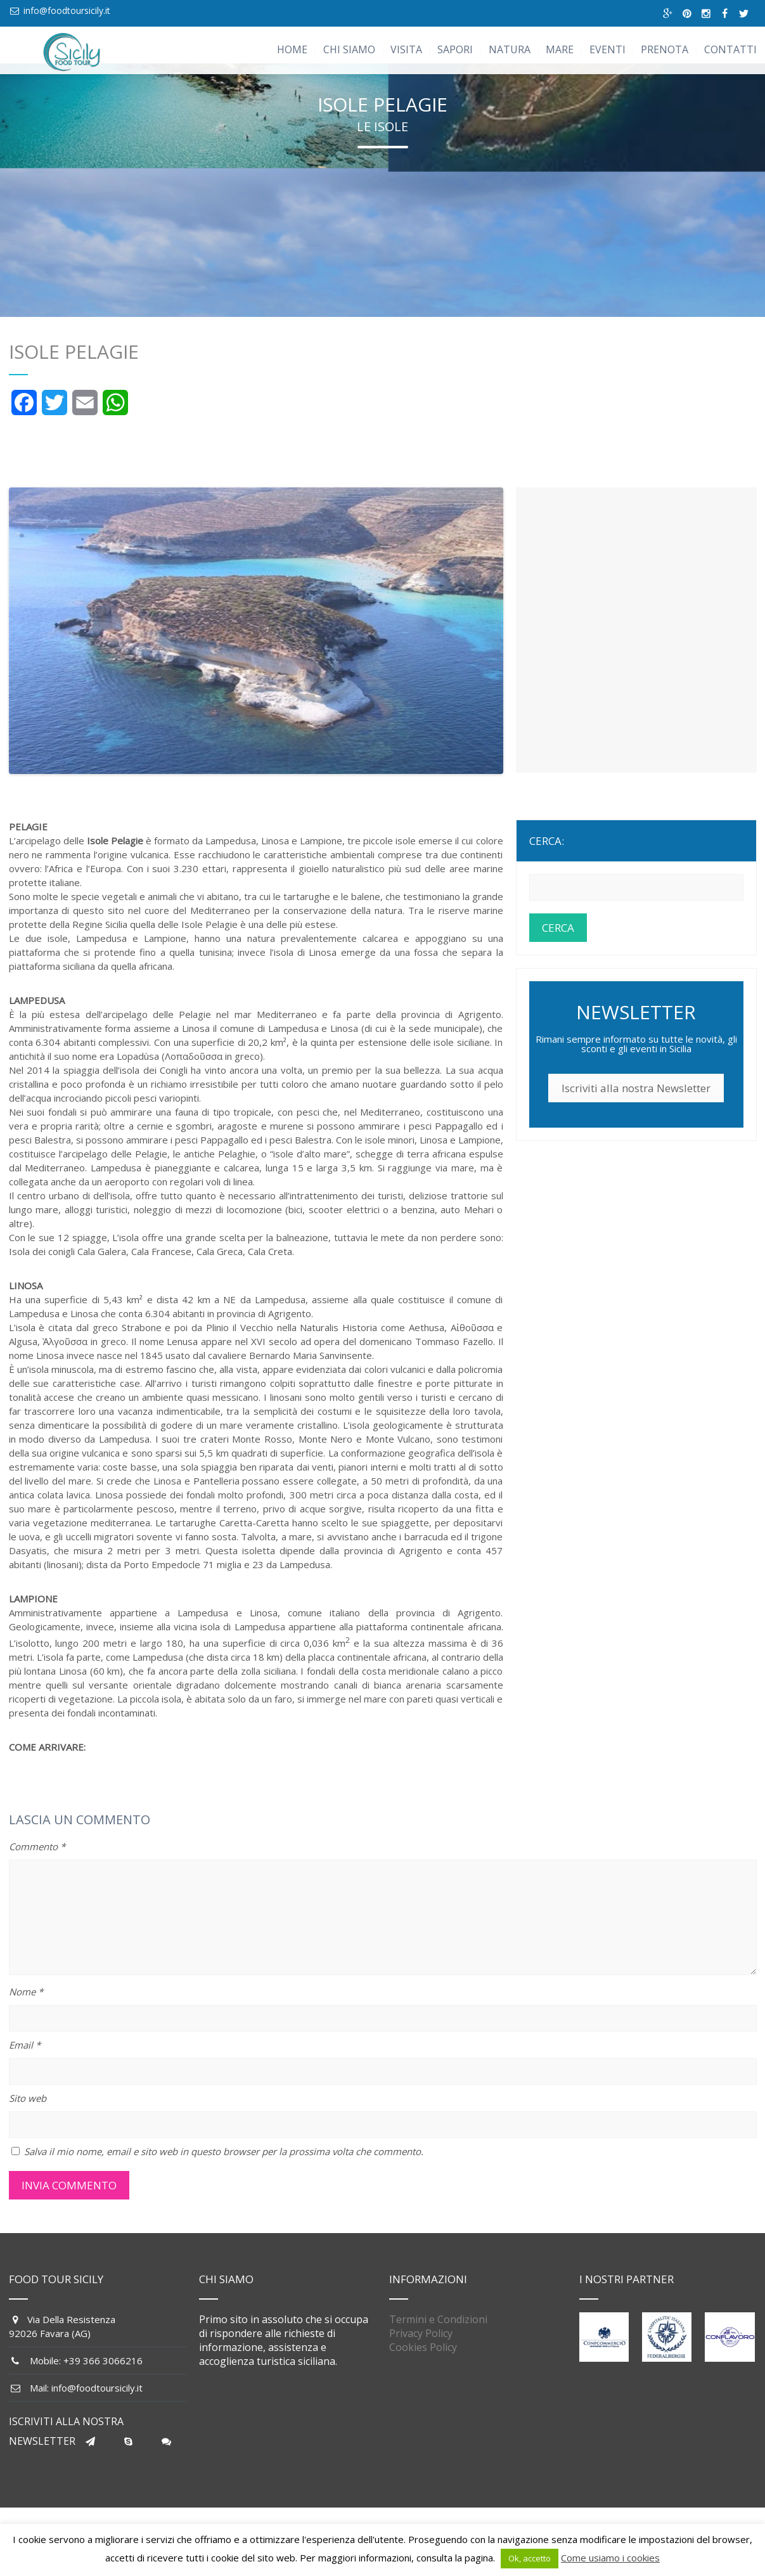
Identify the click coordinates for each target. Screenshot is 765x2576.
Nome (26, 2006)
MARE (560, 49)
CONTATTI (730, 49)
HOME (292, 49)
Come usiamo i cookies (610, 2557)
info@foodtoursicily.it (66, 10)
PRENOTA (664, 49)
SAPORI (455, 49)
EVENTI (607, 49)
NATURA (509, 49)
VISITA (406, 49)
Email (25, 2059)
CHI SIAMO (349, 49)
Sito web (27, 2112)
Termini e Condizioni (438, 2334)
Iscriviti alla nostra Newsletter (636, 1102)
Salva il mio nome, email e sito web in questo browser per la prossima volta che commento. (223, 2166)
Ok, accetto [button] (529, 2558)
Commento (37, 1861)
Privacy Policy (421, 2348)
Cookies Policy (423, 2362)
